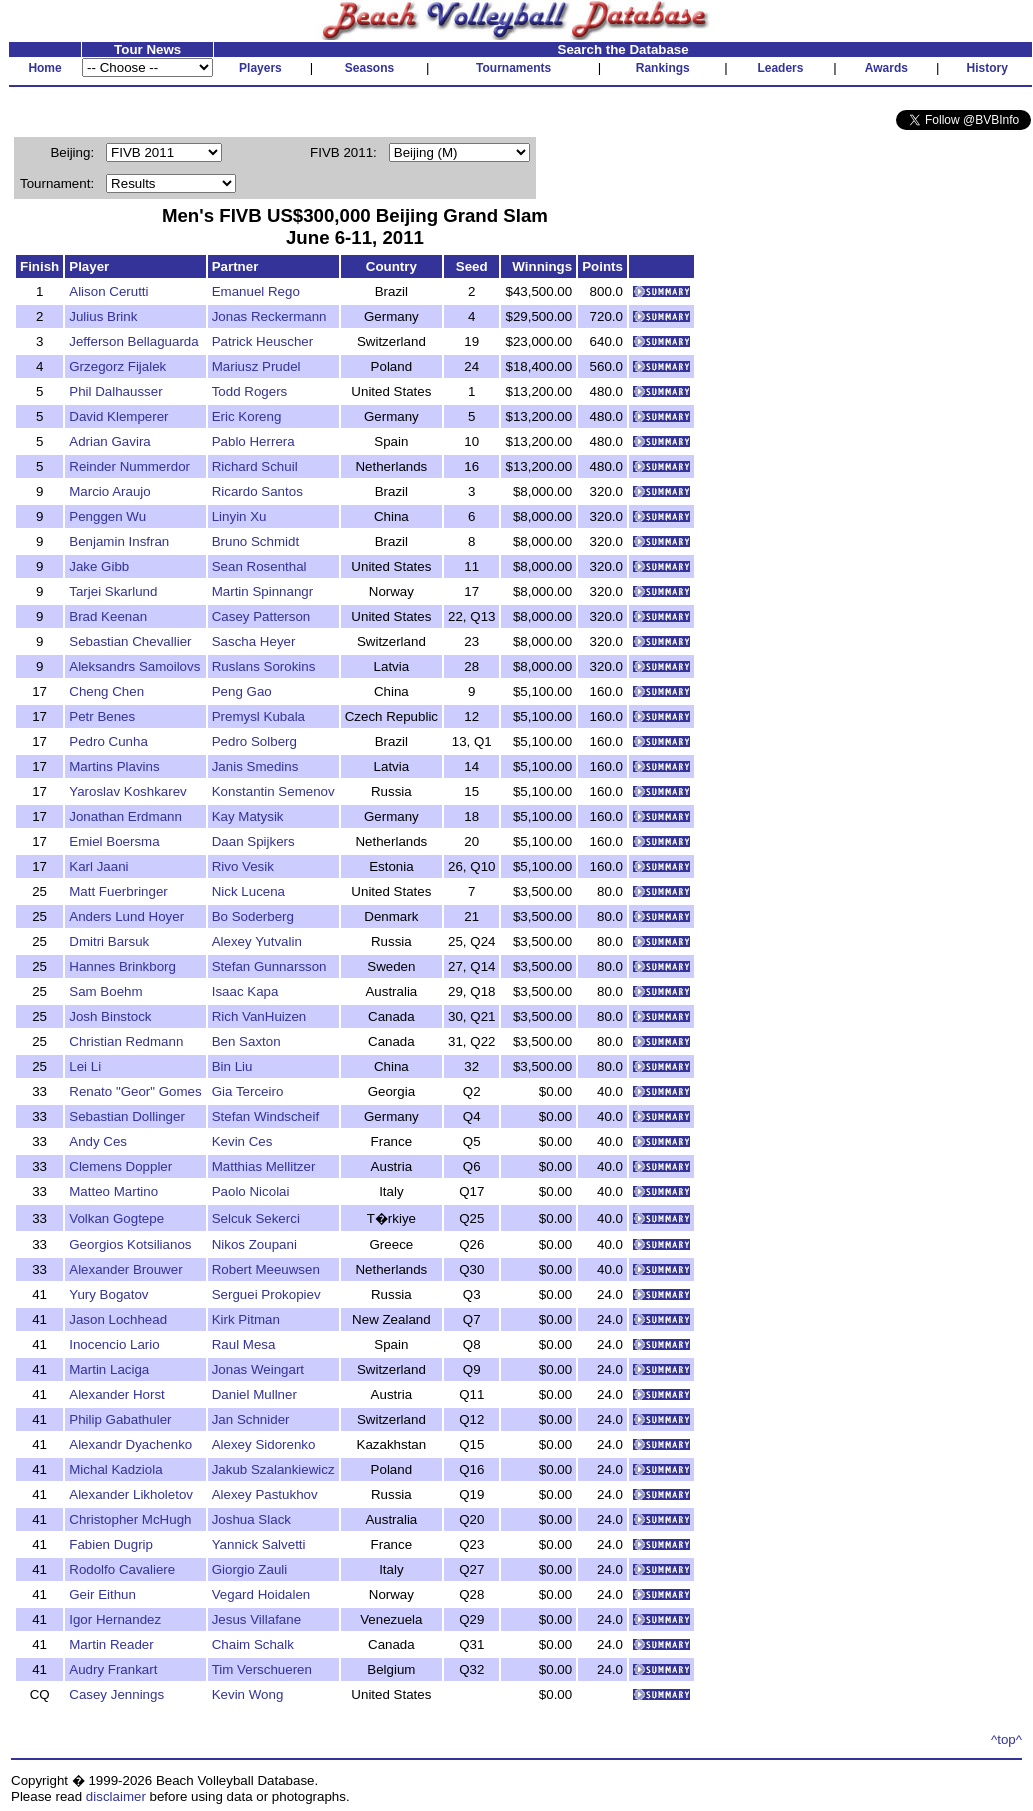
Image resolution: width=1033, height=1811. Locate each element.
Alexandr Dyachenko (130, 1444)
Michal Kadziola (115, 1469)
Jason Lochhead (118, 1319)
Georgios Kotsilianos (130, 1244)
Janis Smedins (255, 766)
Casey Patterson (261, 616)
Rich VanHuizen (259, 1016)
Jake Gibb (99, 566)
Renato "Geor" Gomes (135, 1091)
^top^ (1006, 1739)
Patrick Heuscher (262, 341)
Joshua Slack (251, 1519)
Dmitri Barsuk (109, 941)
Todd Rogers (250, 391)
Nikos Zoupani (254, 1244)
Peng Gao (242, 691)
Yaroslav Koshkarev (128, 791)
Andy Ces (98, 1141)
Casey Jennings (116, 1694)
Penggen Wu (107, 516)
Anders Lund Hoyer (126, 916)
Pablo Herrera (253, 441)
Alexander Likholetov (131, 1494)
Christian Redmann (126, 1041)
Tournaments (513, 68)
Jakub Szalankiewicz (273, 1469)
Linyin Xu (239, 516)
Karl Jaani (98, 866)
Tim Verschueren (262, 1669)
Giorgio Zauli (250, 1569)
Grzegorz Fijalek (117, 366)
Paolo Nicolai (251, 1191)
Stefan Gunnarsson (269, 966)
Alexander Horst (117, 1394)
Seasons (369, 68)
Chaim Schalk (253, 1644)
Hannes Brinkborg (122, 966)
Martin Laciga (109, 1369)
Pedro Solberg (254, 741)
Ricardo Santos (257, 491)
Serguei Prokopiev (266, 1294)
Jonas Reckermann (269, 316)
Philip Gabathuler (120, 1419)
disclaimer (116, 1796)
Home (44, 68)
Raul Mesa (244, 1344)
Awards (886, 68)
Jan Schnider (251, 1419)
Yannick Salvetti (259, 1544)
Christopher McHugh (130, 1519)
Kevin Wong (248, 1694)
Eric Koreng (247, 416)
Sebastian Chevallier (130, 641)
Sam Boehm (105, 991)
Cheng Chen (106, 691)
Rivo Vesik (243, 866)
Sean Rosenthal (259, 566)
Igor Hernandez (115, 1619)
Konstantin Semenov (273, 791)
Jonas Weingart (258, 1369)
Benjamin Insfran (119, 541)
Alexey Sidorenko (264, 1444)
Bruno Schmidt (255, 541)
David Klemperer (118, 416)
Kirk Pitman (246, 1319)
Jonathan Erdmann (125, 816)
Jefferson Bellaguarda (133, 341)
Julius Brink (103, 316)
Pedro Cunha (108, 741)
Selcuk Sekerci (256, 1218)
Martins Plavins (114, 766)
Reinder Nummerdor (129, 466)
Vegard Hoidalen (261, 1594)
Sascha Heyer (254, 641)
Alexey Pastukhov (265, 1494)
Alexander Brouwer (125, 1269)
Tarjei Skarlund (113, 591)
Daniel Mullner (254, 1394)
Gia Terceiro (248, 1091)
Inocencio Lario (114, 1344)
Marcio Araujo (110, 491)
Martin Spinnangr (263, 591)
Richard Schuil (255, 466)
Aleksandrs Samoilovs (134, 666)
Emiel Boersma (114, 841)
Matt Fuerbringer (118, 891)
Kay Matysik (248, 816)
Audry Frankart (113, 1669)
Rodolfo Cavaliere (122, 1569)
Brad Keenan (108, 616)
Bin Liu (232, 1066)
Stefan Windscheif (265, 1116)
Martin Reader (111, 1644)
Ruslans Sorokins (264, 666)
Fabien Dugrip (111, 1544)
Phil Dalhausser (115, 391)
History (987, 68)
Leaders (780, 68)
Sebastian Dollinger (127, 1116)
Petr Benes (102, 716)
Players (260, 68)
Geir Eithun (102, 1594)
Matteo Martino (113, 1191)
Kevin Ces (242, 1141)
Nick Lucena (248, 891)
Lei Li (85, 1066)
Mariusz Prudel (256, 366)
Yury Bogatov (108, 1294)
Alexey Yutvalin (257, 941)
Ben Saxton (246, 1041)
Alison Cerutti (108, 291)
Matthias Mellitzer (264, 1166)
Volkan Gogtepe (116, 1218)
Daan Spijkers (253, 841)
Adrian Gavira (110, 441)
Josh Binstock (110, 1016)
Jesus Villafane (256, 1619)
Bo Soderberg (253, 916)
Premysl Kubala (258, 716)
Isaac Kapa (245, 991)
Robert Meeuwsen (266, 1269)
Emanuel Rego (256, 291)
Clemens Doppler (120, 1166)
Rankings (663, 68)
